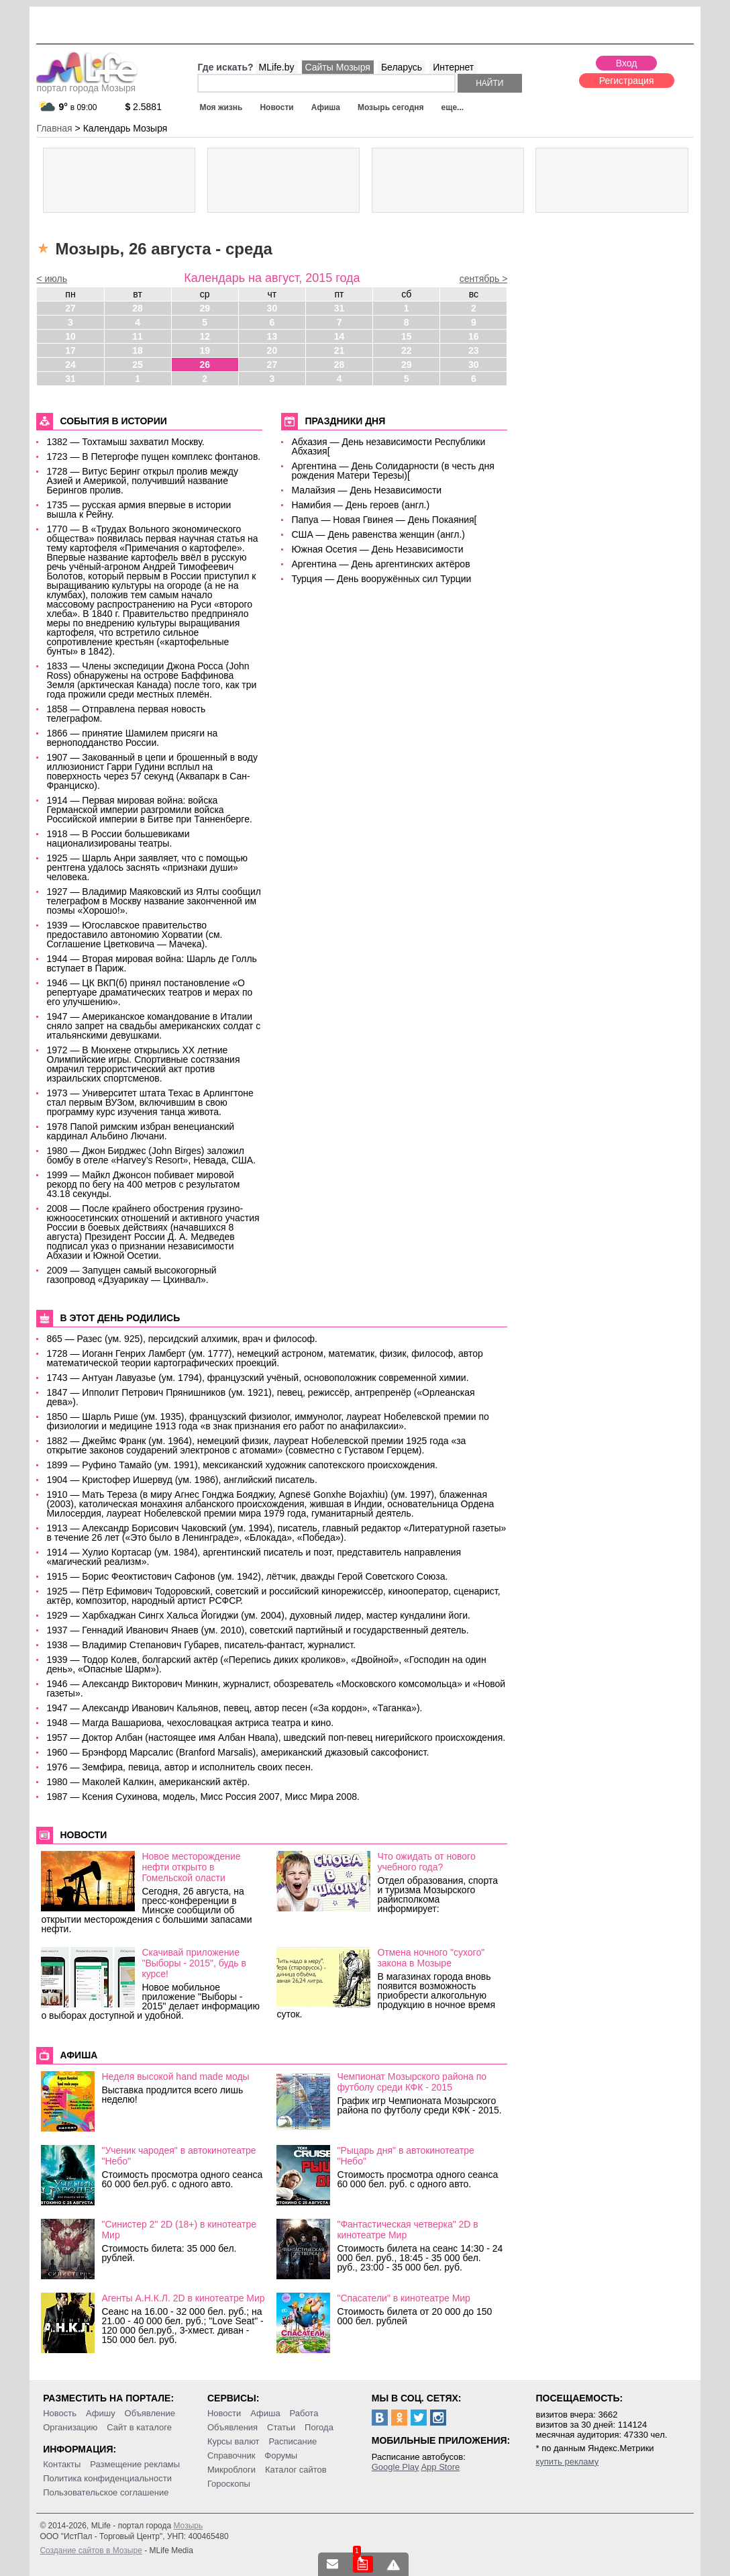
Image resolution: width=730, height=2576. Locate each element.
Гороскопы (228, 2484)
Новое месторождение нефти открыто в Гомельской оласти (191, 1867)
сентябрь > (484, 278)
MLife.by (277, 67)
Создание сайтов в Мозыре (91, 2550)
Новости (276, 107)
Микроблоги (231, 2470)
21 (339, 350)
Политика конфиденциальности (107, 2478)
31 (339, 308)
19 (204, 350)
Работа (304, 2413)
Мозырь (188, 2525)
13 (272, 336)
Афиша (325, 107)
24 (70, 364)
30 (272, 308)
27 (70, 308)
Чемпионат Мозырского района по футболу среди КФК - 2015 (411, 2082)
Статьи (281, 2427)
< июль (51, 278)
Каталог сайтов (296, 2470)
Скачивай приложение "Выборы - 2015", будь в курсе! (194, 1963)
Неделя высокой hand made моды (175, 2076)
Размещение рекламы (135, 2464)
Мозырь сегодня (391, 107)
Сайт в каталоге (139, 2427)
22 (406, 350)
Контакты (62, 2464)
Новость (59, 2413)
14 (339, 336)
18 (137, 350)
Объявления (232, 2427)
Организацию (70, 2427)
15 (406, 336)
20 (272, 350)
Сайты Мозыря (337, 67)
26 (204, 364)
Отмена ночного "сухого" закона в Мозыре (430, 1957)
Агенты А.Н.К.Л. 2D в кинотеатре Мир (182, 2298)
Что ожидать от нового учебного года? (426, 1861)
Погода (319, 2427)
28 (137, 308)
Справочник (231, 2455)
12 (204, 336)
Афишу (100, 2413)
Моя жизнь (220, 107)
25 (137, 364)
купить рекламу (566, 2461)
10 (70, 336)
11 (137, 336)
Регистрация (626, 80)
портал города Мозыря (87, 84)
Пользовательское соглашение (105, 2492)
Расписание (292, 2441)
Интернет (453, 67)
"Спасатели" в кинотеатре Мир (403, 2298)
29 (204, 308)
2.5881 (143, 106)
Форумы (280, 2455)
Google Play (395, 2467)
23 (473, 350)
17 (70, 350)
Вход (626, 63)
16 (473, 336)
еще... (452, 107)
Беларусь (401, 67)
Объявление (150, 2413)
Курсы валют (233, 2441)
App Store (440, 2467)
